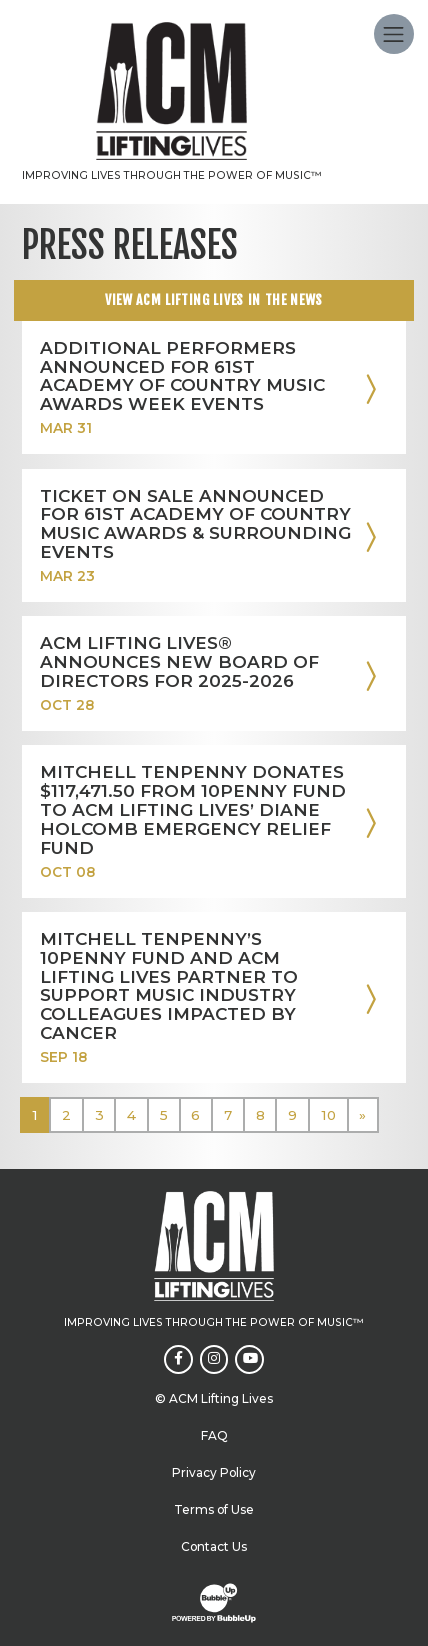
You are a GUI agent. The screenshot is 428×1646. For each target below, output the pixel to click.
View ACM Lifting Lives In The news (214, 299)
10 (328, 1115)
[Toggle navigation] (394, 34)
